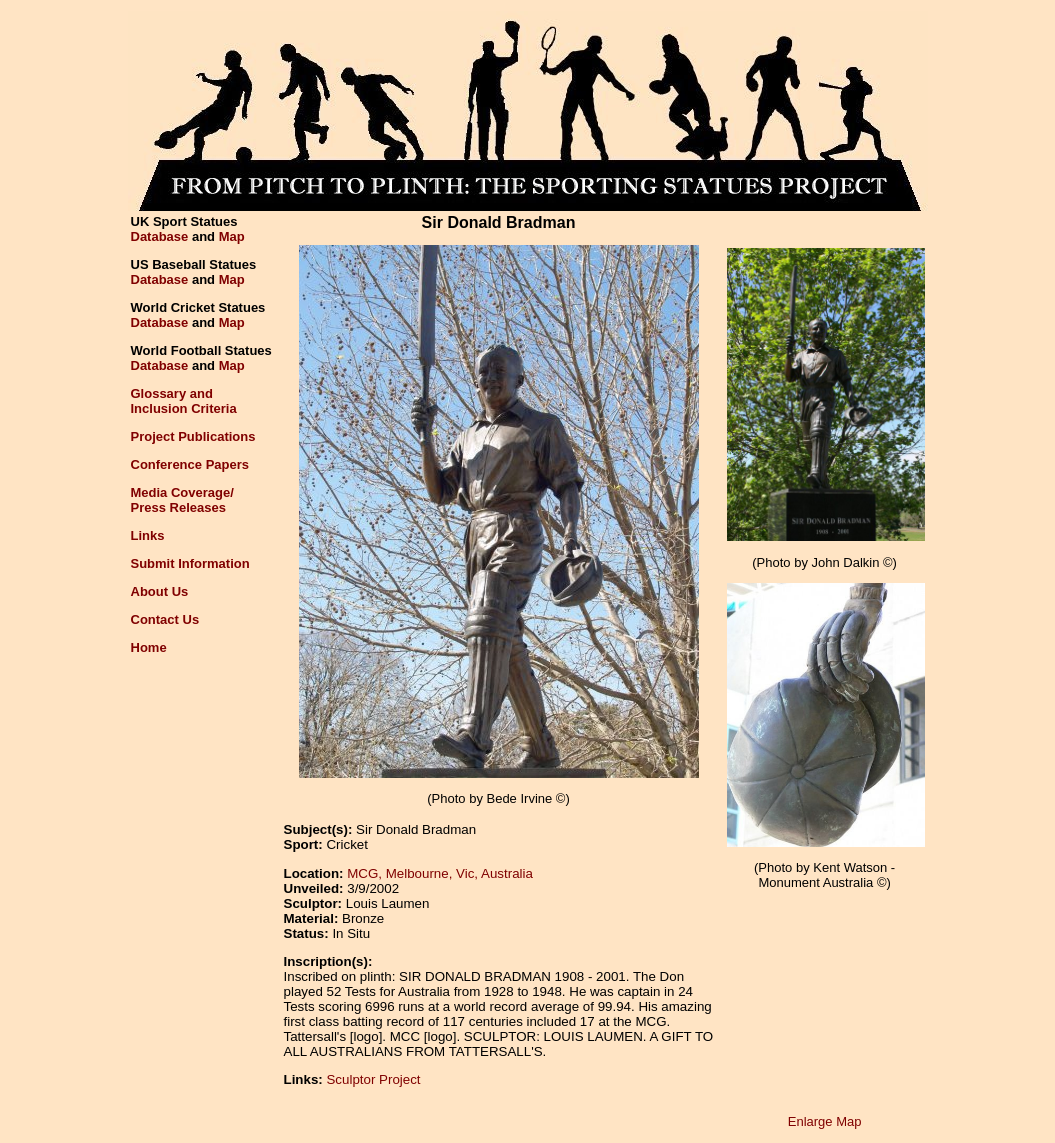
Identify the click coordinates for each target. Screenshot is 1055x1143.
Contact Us (165, 619)
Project (399, 1079)
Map (232, 236)
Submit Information (190, 563)
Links (148, 535)
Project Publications (193, 436)
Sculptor (350, 1079)
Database (160, 236)
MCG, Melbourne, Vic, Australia (440, 873)
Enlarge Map (825, 1121)
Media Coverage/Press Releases (182, 500)
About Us (160, 591)
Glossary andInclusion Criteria (184, 401)
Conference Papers (190, 464)
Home (149, 647)
